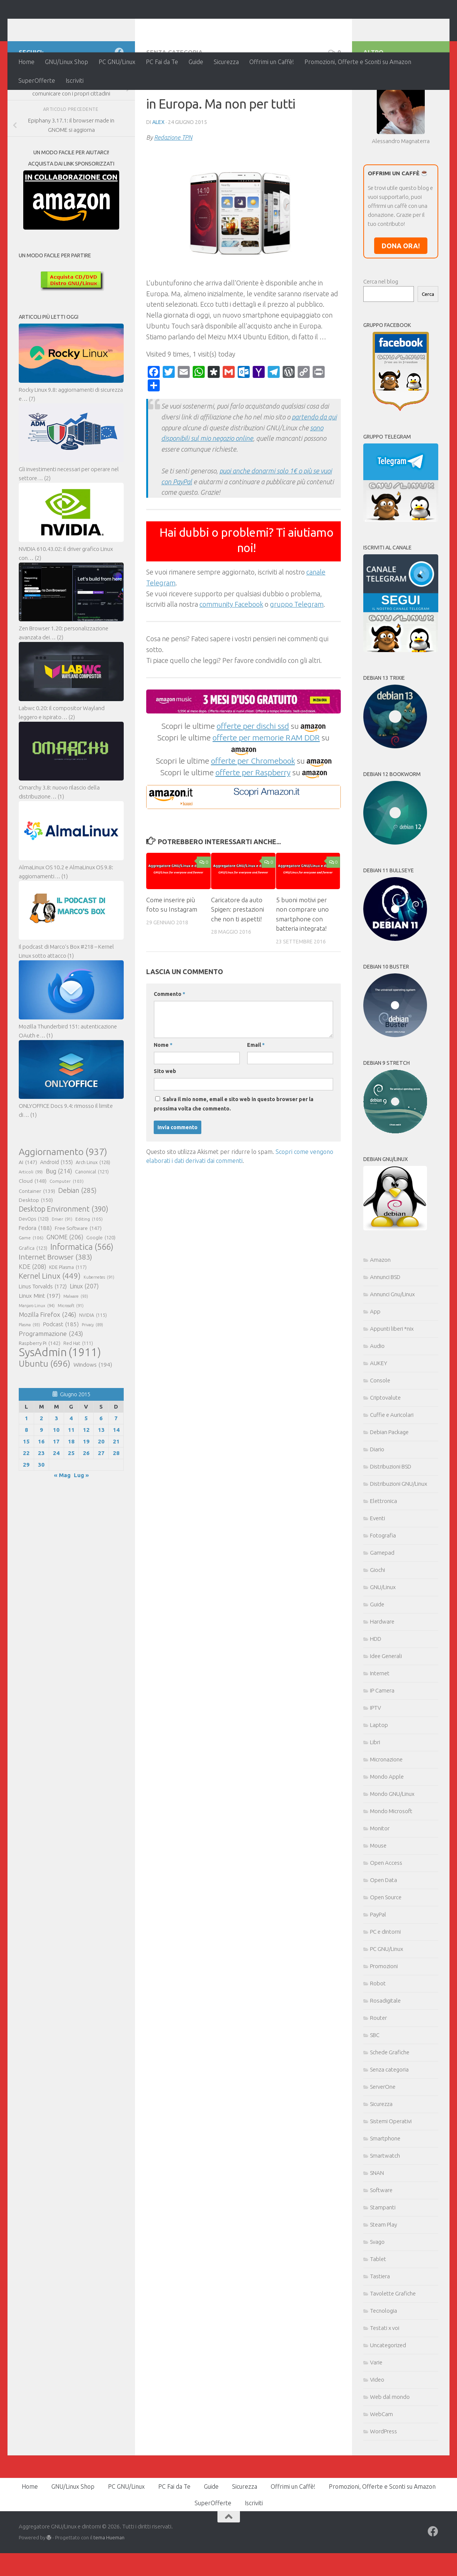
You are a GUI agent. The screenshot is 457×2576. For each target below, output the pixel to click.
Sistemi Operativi (391, 2170)
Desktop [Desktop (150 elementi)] (36, 1248)
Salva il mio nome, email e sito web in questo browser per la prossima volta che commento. (233, 1152)
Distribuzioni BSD (390, 1515)
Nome (163, 1094)
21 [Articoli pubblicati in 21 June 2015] (116, 1490)
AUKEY (378, 1412)
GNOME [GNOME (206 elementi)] (64, 1285)
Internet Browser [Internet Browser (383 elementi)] (55, 1305)
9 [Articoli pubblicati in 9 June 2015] (41, 1478)
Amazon (380, 1308)
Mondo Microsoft (391, 1860)
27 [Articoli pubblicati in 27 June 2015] (101, 1501)
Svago (377, 2290)
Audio (377, 1394)
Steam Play (383, 2273)
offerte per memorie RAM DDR (266, 786)
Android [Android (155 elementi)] (56, 1210)
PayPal (378, 1963)
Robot (378, 2032)
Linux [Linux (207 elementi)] (84, 1334)
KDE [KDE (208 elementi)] (32, 1315)
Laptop (379, 1773)
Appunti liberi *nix (392, 1377)
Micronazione (386, 1808)
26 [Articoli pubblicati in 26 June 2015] (86, 1501)
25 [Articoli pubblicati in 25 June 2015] (71, 1501)
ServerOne (383, 2135)
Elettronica (383, 1549)
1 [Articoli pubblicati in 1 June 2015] (26, 1467)
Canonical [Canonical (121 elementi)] (92, 1220)
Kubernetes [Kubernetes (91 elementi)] (99, 1325)
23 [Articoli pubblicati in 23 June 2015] (41, 1501)
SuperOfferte (36, 80)
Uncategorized (388, 2394)
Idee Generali (386, 1704)
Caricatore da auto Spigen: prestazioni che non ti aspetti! (237, 958)
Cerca (428, 343)
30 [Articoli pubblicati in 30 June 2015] (41, 1513)
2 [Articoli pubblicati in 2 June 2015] (41, 1467)
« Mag (62, 1524)
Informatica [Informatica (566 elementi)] (81, 1295)
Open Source (386, 1946)
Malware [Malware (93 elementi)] (75, 1344)
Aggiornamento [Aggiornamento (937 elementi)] (63, 1200)
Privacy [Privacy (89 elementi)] (92, 1373)
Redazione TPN (173, 186)
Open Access (386, 1911)
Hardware (382, 1670)
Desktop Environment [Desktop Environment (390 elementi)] (63, 1257)
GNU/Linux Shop (66, 61)
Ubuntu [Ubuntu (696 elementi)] (44, 1411)
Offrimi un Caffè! (271, 61)
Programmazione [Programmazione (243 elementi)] (51, 1382)
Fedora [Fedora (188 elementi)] (35, 1276)
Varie (376, 2411)
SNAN (377, 2221)
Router (378, 2066)
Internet (380, 1722)
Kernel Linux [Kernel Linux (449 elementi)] (50, 1324)
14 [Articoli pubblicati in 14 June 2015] (116, 1478)
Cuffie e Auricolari (392, 1463)
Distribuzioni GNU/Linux (398, 1532)
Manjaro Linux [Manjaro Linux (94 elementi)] (37, 1354)
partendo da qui (314, 465)
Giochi (377, 1618)
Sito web (165, 1120)
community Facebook (231, 653)
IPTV (375, 1756)
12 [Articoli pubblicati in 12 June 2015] (86, 1478)
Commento (169, 1043)
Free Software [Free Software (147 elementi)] (78, 1276)
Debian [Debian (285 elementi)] (77, 1238)
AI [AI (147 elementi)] (28, 1210)
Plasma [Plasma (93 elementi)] (29, 1373)
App (375, 1360)
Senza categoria (174, 101)
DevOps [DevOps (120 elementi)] (34, 1267)
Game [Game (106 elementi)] (31, 1286)
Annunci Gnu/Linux (392, 1343)
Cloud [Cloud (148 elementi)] (32, 1229)
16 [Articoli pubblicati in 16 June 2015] (41, 1490)
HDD (375, 1687)
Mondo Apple (387, 1825)
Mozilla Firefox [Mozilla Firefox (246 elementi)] (47, 1363)
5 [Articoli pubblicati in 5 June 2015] (86, 1467)
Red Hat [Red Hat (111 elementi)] (78, 1392)
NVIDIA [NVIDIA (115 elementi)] (93, 1364)
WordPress (383, 2480)
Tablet (378, 2307)
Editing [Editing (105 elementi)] (89, 1267)
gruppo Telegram (297, 653)
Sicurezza (226, 61)
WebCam (381, 2463)
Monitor (380, 1877)
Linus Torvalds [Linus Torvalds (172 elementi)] (43, 1335)
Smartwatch (385, 2204)
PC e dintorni (385, 1980)
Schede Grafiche (389, 2101)
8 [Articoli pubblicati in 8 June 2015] (26, 1478)
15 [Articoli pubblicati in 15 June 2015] (26, 1490)
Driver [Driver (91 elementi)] (62, 1267)
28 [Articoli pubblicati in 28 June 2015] (116, 1501)
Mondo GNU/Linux (392, 1842)
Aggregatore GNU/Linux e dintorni (143, 26)
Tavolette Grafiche (393, 2342)
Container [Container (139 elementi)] (37, 1239)
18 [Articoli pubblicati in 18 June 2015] (71, 1490)
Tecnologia (383, 2359)
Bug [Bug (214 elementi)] (59, 1219)
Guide (196, 61)
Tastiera (380, 2325)
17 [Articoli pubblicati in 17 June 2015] (56, 1490)
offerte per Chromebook (253, 809)
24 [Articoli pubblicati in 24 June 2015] (56, 1501)
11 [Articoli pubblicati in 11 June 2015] (71, 1478)
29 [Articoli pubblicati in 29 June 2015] (26, 1513)
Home (26, 61)
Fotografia (383, 1584)
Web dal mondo (390, 2445)
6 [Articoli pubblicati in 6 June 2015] (101, 1467)
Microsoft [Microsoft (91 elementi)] (71, 1354)
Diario (377, 1498)
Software (381, 2239)
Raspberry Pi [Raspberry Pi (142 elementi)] (39, 1391)
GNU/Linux (383, 1636)
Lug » (81, 1524)
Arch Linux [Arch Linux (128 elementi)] (93, 1210)
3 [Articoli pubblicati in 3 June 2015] (56, 1467)
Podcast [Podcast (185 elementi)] (61, 1373)
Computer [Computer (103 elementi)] (66, 1229)
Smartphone (385, 2187)
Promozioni (384, 2015)
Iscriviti (75, 80)
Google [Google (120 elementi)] (100, 1286)
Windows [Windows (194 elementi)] (92, 1413)
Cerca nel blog (380, 330)
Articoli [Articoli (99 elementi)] (31, 1220)
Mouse (378, 1894)
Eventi (377, 1567)
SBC (374, 2084)
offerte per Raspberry (253, 820)
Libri (375, 1791)
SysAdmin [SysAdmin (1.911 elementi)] (60, 1401)
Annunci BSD (385, 1325)
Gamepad (382, 1601)
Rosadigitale (385, 2049)
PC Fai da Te (162, 61)
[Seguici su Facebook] (119, 100)
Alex (158, 171)
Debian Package (389, 1481)
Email (256, 1094)
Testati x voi (384, 2376)
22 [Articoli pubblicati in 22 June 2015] (26, 1501)
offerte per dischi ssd (253, 774)
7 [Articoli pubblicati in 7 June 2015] (116, 1467)
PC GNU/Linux (117, 61)
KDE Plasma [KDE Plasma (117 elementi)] (68, 1315)
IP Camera (382, 1739)
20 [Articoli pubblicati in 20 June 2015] (101, 1490)
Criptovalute (385, 1446)
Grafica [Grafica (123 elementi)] (33, 1296)
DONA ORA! (401, 294)
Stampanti (383, 2256)
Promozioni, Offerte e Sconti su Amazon (357, 61)
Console (380, 1429)
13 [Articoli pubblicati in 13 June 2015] (101, 1478)
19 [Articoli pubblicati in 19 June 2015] (86, 1490)
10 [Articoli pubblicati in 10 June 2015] (56, 1478)
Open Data (383, 1928)
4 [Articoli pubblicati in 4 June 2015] (71, 1467)
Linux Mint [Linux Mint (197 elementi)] (39, 1344)
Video (377, 2428)
